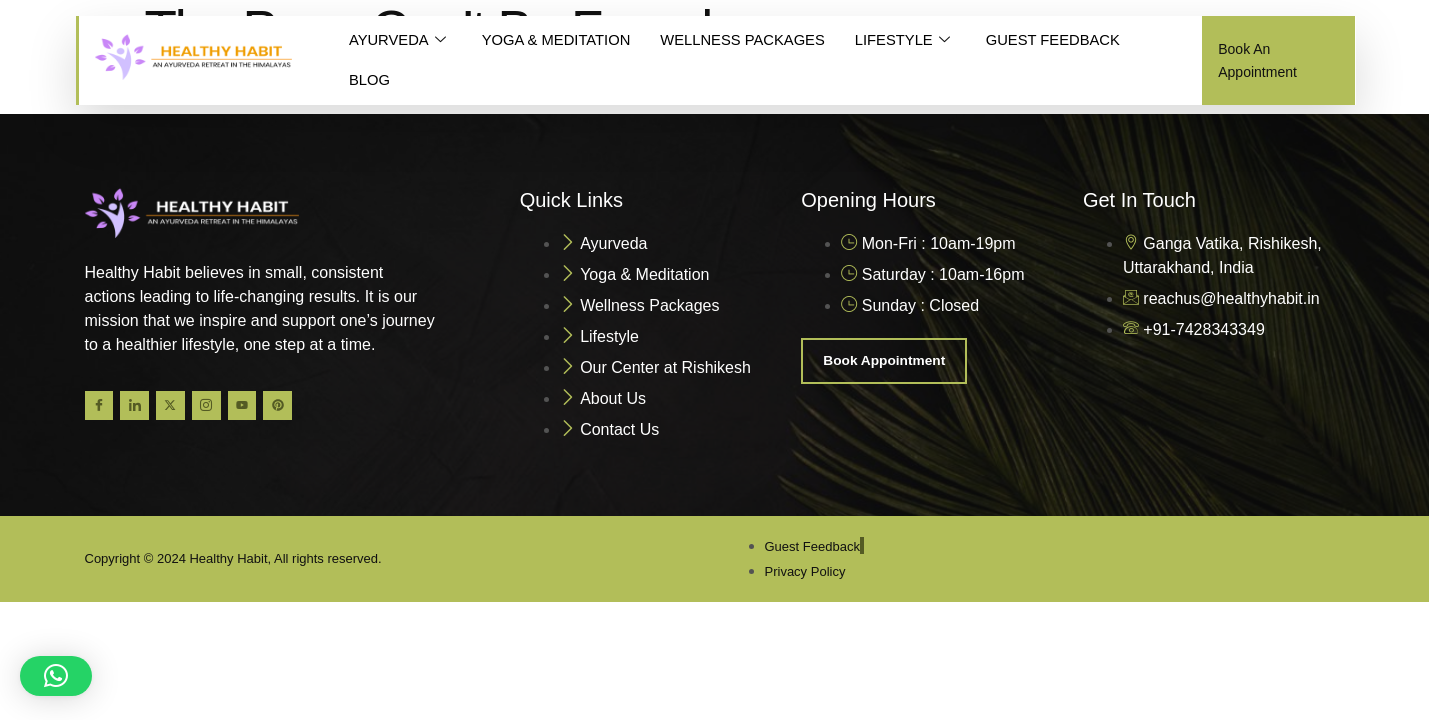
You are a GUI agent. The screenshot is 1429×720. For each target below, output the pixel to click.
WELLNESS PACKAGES (747, 40)
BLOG (370, 80)
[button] (56, 676)
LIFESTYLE (909, 41)
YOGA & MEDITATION (558, 40)
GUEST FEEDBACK (1062, 40)
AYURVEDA (398, 41)
